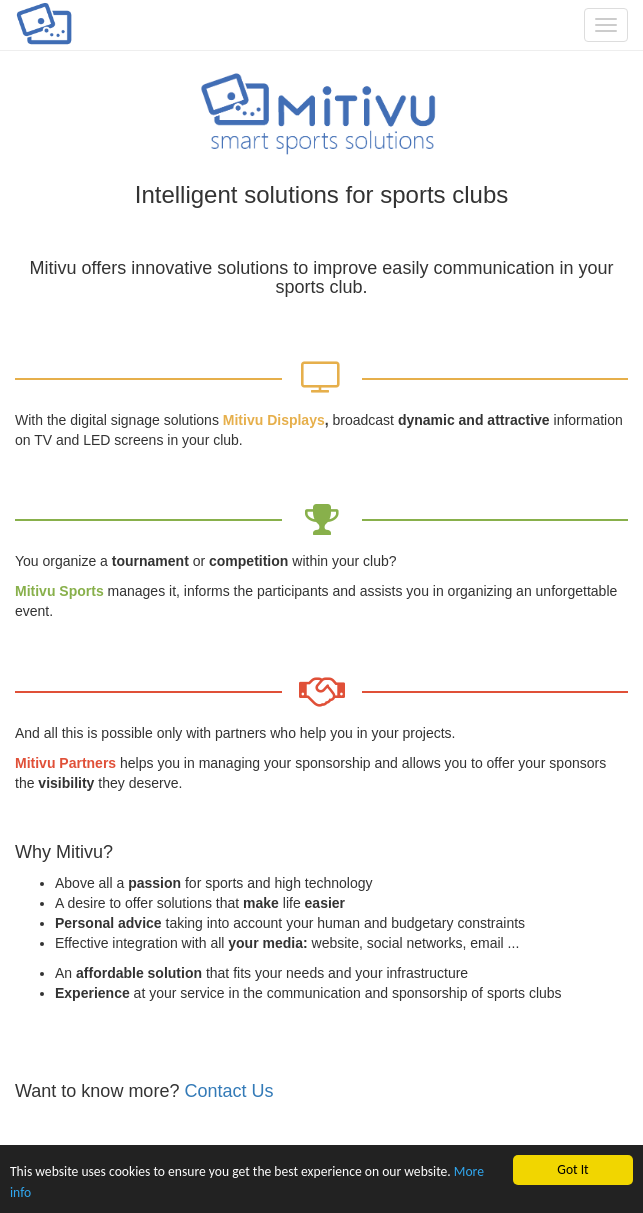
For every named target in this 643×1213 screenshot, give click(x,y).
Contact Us (228, 1091)
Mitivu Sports (59, 591)
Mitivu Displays (274, 420)
